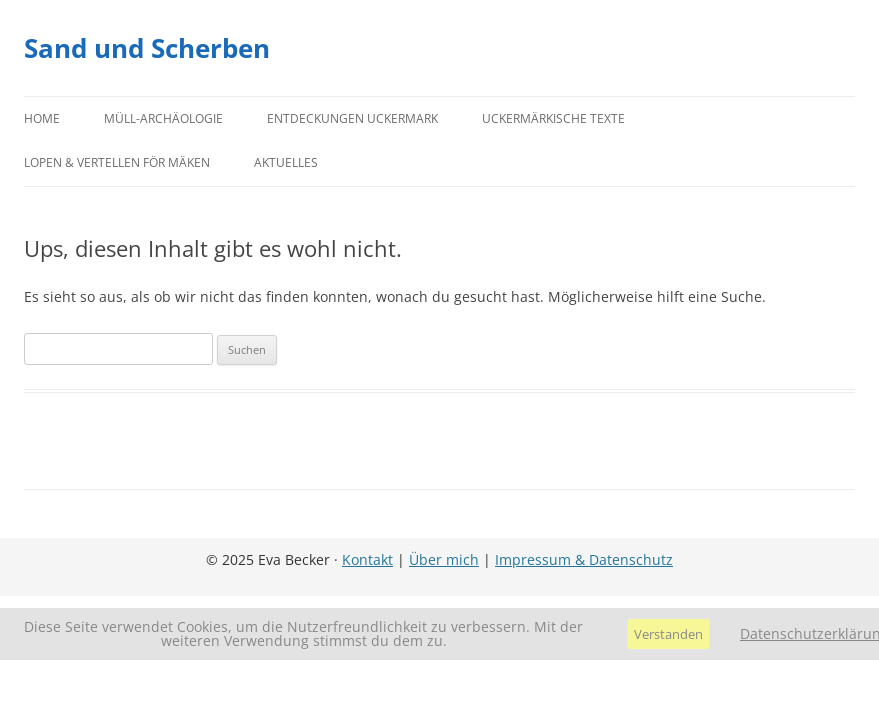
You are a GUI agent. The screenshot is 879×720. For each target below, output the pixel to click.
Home (42, 118)
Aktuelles (286, 162)
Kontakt (367, 559)
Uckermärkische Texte (553, 118)
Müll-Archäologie (163, 118)
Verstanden (668, 634)
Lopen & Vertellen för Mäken (117, 162)
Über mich (444, 559)
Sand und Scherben (147, 48)
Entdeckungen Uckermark (352, 118)
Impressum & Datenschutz (584, 559)
